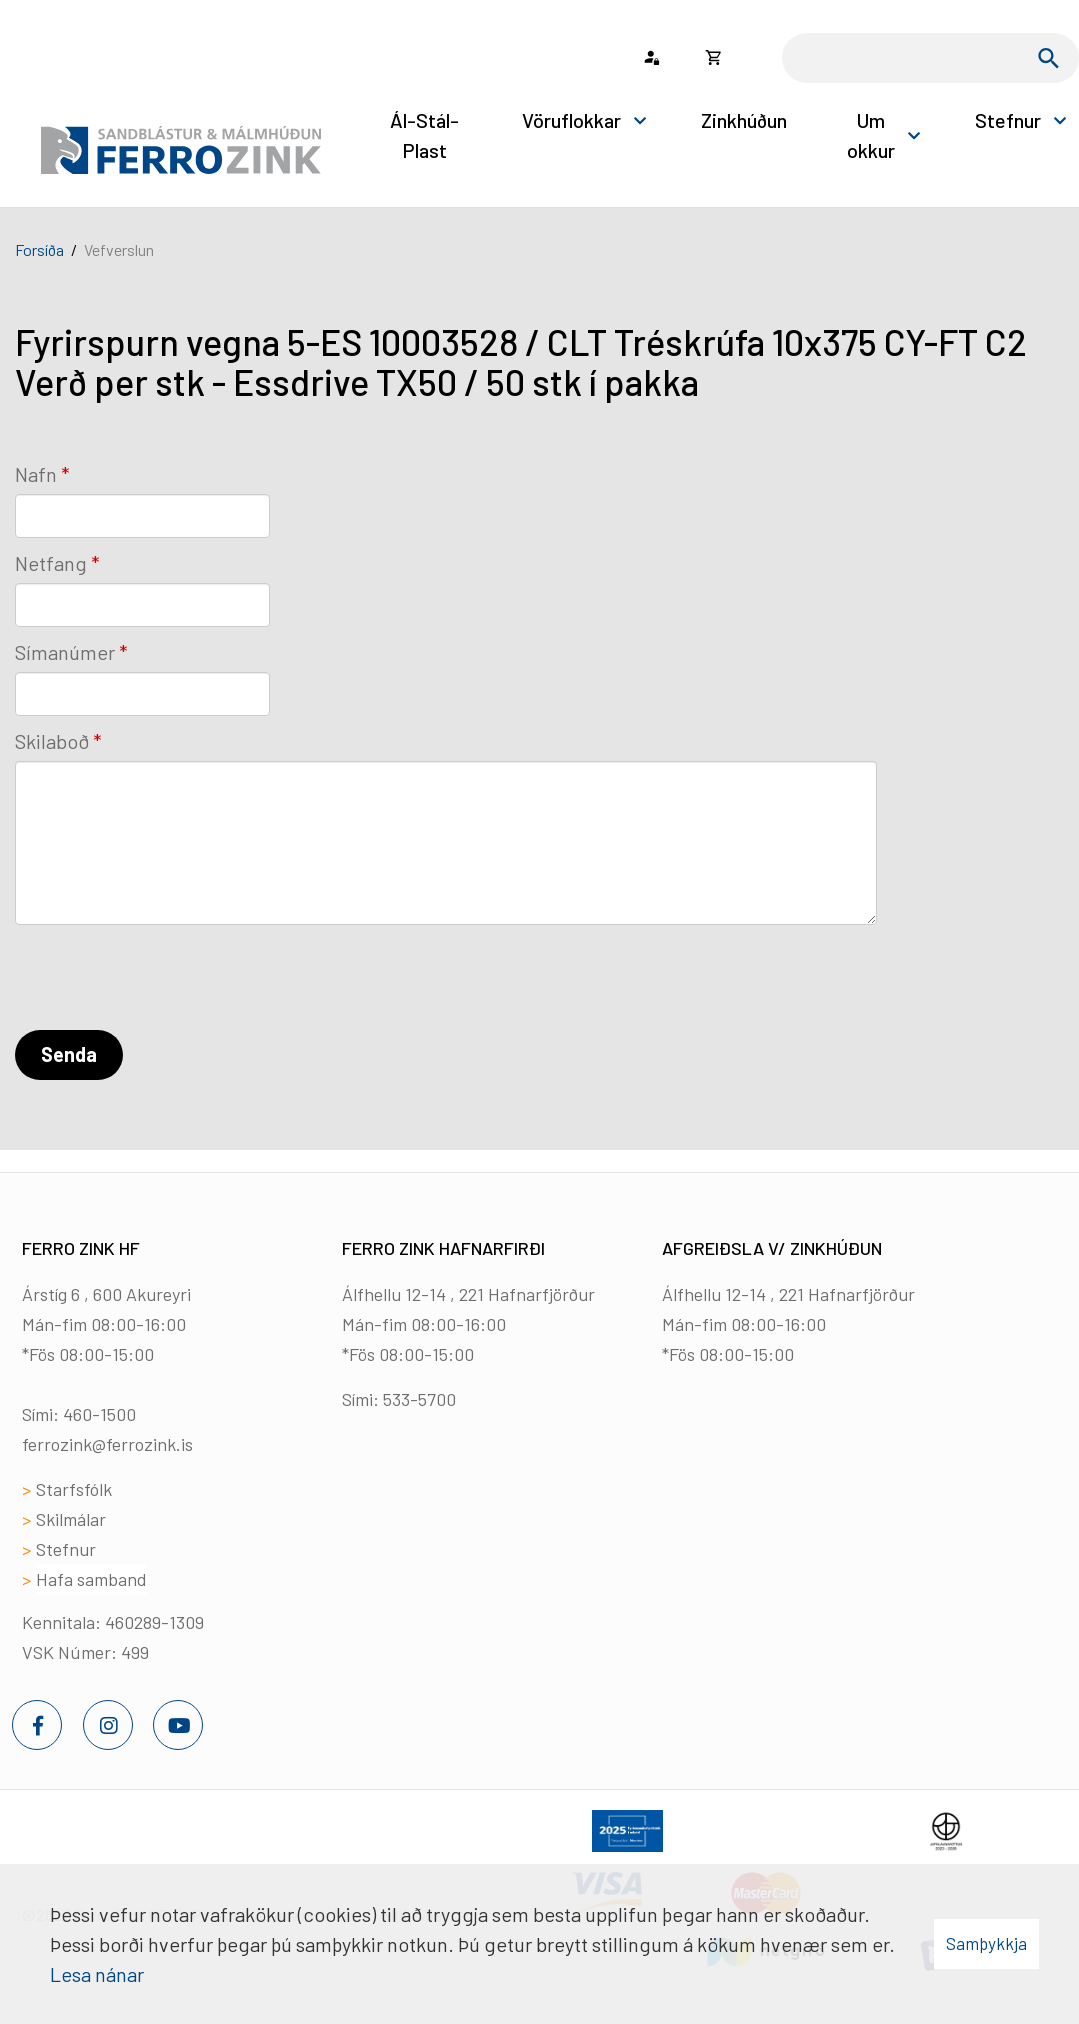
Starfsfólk (74, 1489)
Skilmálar (71, 1519)
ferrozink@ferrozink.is (107, 1444)
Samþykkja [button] (986, 1943)
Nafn (36, 474)
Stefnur (66, 1549)
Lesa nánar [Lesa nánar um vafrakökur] (97, 1974)
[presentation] (167, 981)
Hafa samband (91, 1579)
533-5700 (419, 1399)
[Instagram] (108, 1725)
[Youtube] (178, 1725)
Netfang (51, 563)
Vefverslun (119, 249)
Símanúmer (65, 652)
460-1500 (99, 1414)
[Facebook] (37, 1725)
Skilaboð (52, 741)
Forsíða (39, 249)
